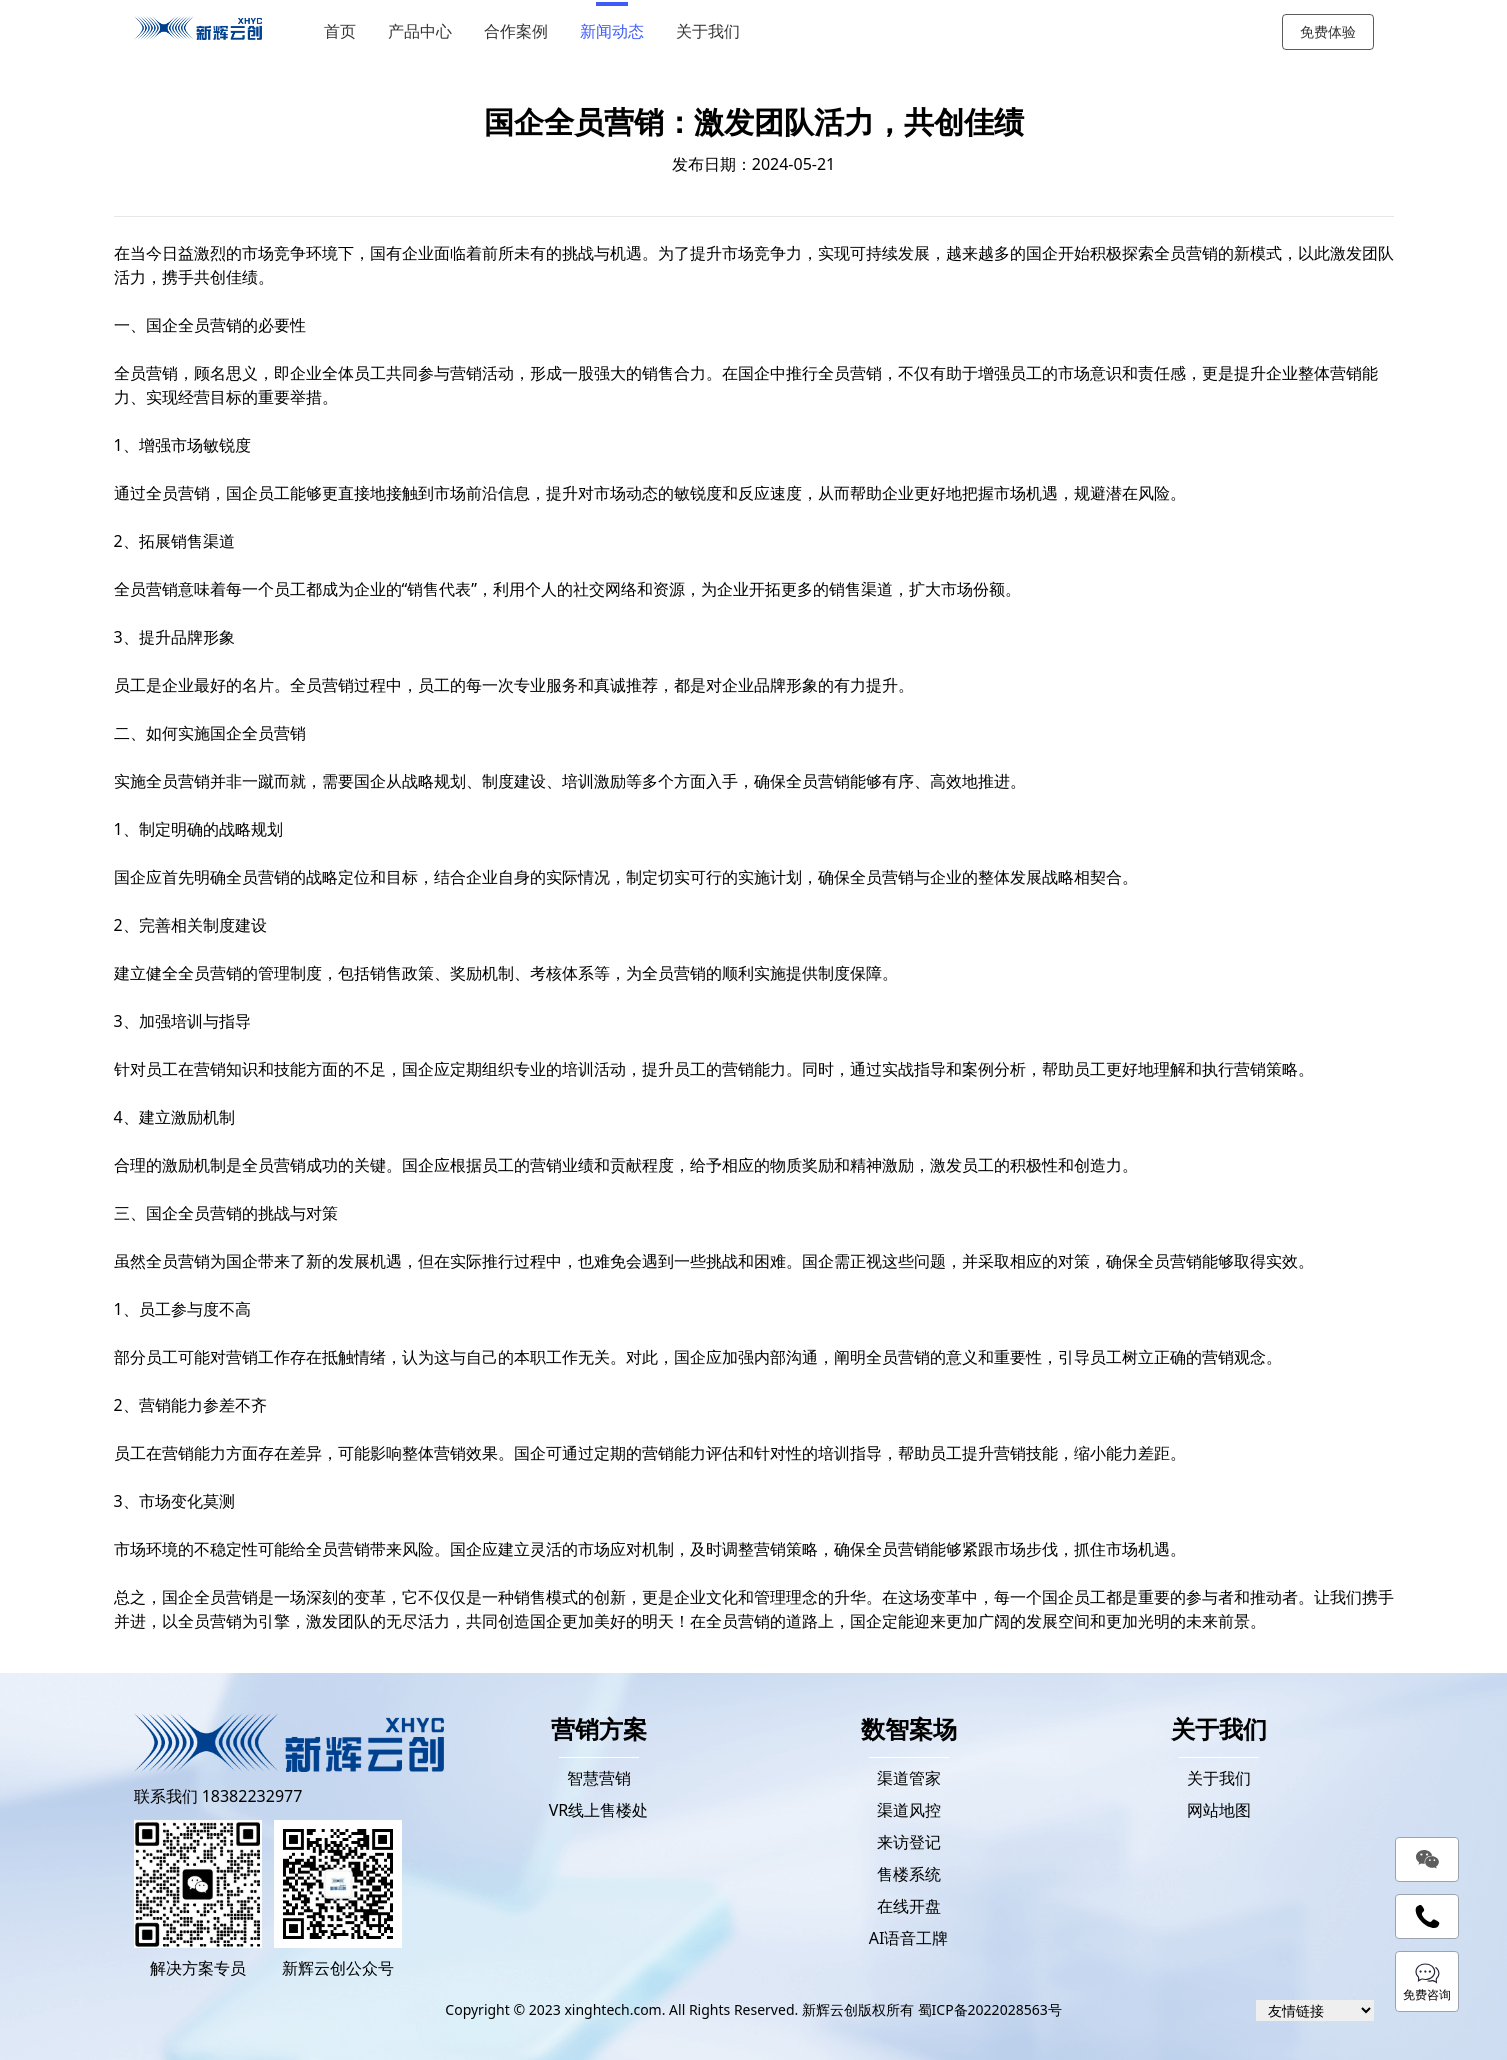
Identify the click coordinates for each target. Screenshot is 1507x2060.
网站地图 (1219, 1810)
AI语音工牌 (909, 1938)
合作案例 (516, 31)
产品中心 (420, 31)
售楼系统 (909, 1874)
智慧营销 (599, 1778)
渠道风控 (909, 1810)
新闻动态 (612, 31)
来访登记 (909, 1842)
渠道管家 (909, 1778)
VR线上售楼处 (599, 1810)
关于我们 (708, 31)
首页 (340, 31)
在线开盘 (909, 1906)
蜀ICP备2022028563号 (990, 2009)
